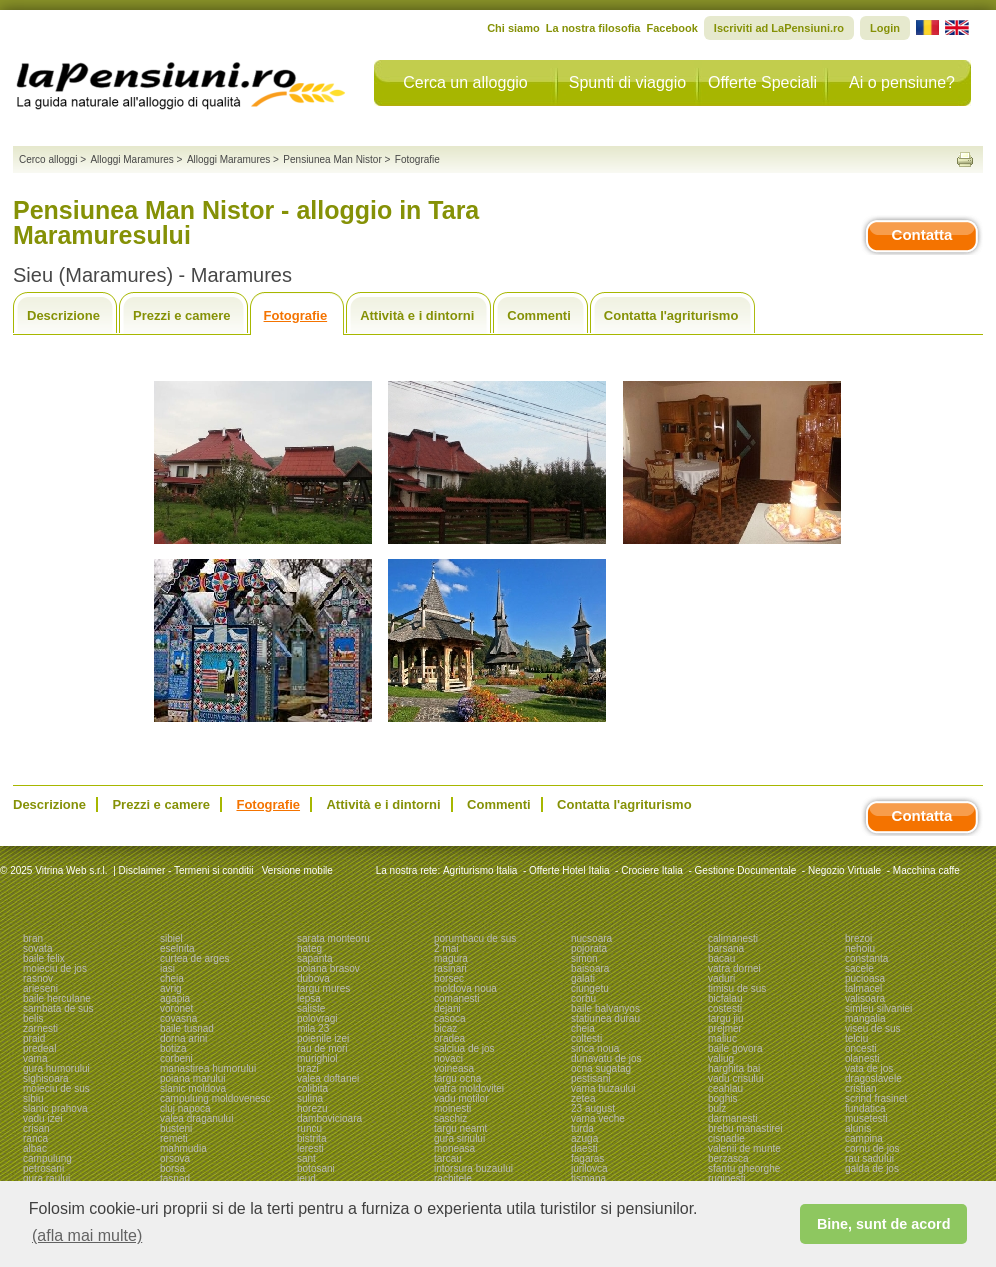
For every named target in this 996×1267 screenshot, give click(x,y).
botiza (173, 1048)
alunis (858, 1128)
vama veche (598, 1118)
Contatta (922, 234)
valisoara (865, 998)
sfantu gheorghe (744, 1168)
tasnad (175, 1178)
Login (885, 28)
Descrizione (63, 315)
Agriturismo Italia (480, 870)
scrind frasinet (876, 1098)
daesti (584, 1148)
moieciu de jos (55, 968)
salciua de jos (464, 1048)
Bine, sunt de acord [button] (884, 1224)
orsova (175, 1158)
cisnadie (726, 1138)
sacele (859, 968)
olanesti (862, 1058)
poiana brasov (328, 968)
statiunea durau (605, 1018)
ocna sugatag (601, 1068)
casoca (450, 1018)
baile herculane (57, 998)
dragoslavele (873, 1078)
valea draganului (196, 1118)
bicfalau (725, 998)
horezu (312, 1108)
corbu (583, 998)
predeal (39, 1048)
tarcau (448, 1158)
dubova (313, 978)
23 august (593, 1108)
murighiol (317, 1058)
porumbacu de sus (475, 938)
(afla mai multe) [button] (87, 1235)
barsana (726, 948)
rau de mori (322, 1048)
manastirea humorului (208, 1068)
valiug (721, 1058)
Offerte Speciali (762, 82)
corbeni (176, 1058)
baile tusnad (187, 1028)
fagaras (587, 1158)
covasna (178, 1018)
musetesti (866, 1118)
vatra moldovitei (469, 1088)
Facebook (671, 28)
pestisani (590, 1078)
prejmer (725, 1028)
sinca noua (595, 1048)
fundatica (865, 1108)
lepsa (309, 998)
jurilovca (589, 1168)
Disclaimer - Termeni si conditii (186, 870)
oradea (449, 1038)
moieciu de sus (56, 1088)
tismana (588, 1178)
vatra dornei (734, 968)
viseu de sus (873, 1028)
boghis (722, 1098)
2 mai (446, 948)
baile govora (735, 1048)
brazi (308, 1068)
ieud (306, 1178)
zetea (583, 1098)
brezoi (858, 938)
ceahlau (725, 1088)
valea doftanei (328, 1078)
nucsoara (591, 938)
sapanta (315, 958)
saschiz (450, 1118)
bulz (717, 1108)
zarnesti (40, 1028)
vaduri (721, 978)
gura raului (46, 1178)
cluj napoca (185, 1108)
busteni (176, 1128)
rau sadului (869, 1158)
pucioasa (865, 978)
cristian (861, 1088)
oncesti (861, 1048)
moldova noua (465, 988)
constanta (866, 958)
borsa (172, 1168)
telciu (856, 1038)
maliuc (722, 1038)
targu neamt (460, 1128)
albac (35, 1148)
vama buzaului (603, 1088)
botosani (316, 1168)
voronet (176, 1008)
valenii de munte (744, 1148)
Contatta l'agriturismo (671, 315)
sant (306, 1158)
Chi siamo (513, 28)
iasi (167, 968)
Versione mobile (296, 870)
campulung (47, 1158)
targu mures (323, 988)
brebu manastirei (745, 1128)
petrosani (43, 1168)
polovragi (317, 1018)
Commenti (539, 315)
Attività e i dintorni (417, 315)
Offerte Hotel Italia (569, 870)
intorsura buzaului (473, 1168)
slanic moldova (193, 1088)
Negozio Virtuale (844, 870)
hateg (309, 948)
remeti (174, 1138)
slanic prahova (55, 1108)
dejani (447, 1008)
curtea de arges (195, 958)
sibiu (33, 1098)
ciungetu (590, 988)
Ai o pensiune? (902, 82)
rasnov (38, 978)
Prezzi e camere (182, 315)
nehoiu (860, 948)
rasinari (450, 968)
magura (451, 958)
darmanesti (732, 1118)
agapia (175, 998)
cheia (172, 978)
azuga (584, 1138)
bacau (721, 958)
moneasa (454, 1148)
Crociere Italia (652, 870)
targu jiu (726, 1018)
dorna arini (183, 1038)
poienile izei (323, 1038)
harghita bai (734, 1068)
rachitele (453, 1178)
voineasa (454, 1068)
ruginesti (727, 1178)
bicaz (445, 1028)
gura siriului (459, 1138)
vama (35, 1058)
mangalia (865, 1018)
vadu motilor (461, 1098)
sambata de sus (58, 1008)
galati (583, 978)
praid (34, 1038)
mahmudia (183, 1148)
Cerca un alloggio (465, 82)
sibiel (171, 938)
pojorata (589, 948)
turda (582, 1128)
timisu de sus (737, 988)
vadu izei (42, 1118)
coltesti (586, 1038)
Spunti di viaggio (627, 82)
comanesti (457, 998)
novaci (448, 1058)
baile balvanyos (605, 1008)
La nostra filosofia (593, 28)
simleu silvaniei (878, 1008)
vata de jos (869, 1068)
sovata (37, 948)
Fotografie (296, 315)
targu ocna (457, 1078)
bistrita (311, 1138)
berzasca (728, 1158)
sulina (310, 1098)
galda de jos (872, 1168)
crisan (36, 1128)
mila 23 (313, 1028)
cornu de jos (872, 1148)
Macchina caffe (926, 870)
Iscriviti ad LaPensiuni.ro (779, 28)
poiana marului (193, 1078)
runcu (309, 1128)
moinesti (452, 1108)
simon (584, 958)
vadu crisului (736, 1078)
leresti (310, 1148)
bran (33, 938)
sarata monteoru (333, 938)
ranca (35, 1138)
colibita (312, 1088)
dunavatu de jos (606, 1058)
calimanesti (733, 938)
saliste (311, 1008)
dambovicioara (329, 1118)
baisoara (590, 968)
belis (33, 1018)
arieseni (40, 988)
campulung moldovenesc (215, 1098)
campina (864, 1138)
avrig (171, 988)
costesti (725, 1008)
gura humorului (56, 1068)
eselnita (177, 948)
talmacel (863, 988)
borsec (449, 978)
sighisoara (46, 1078)
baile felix (44, 958)
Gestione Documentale (746, 870)
